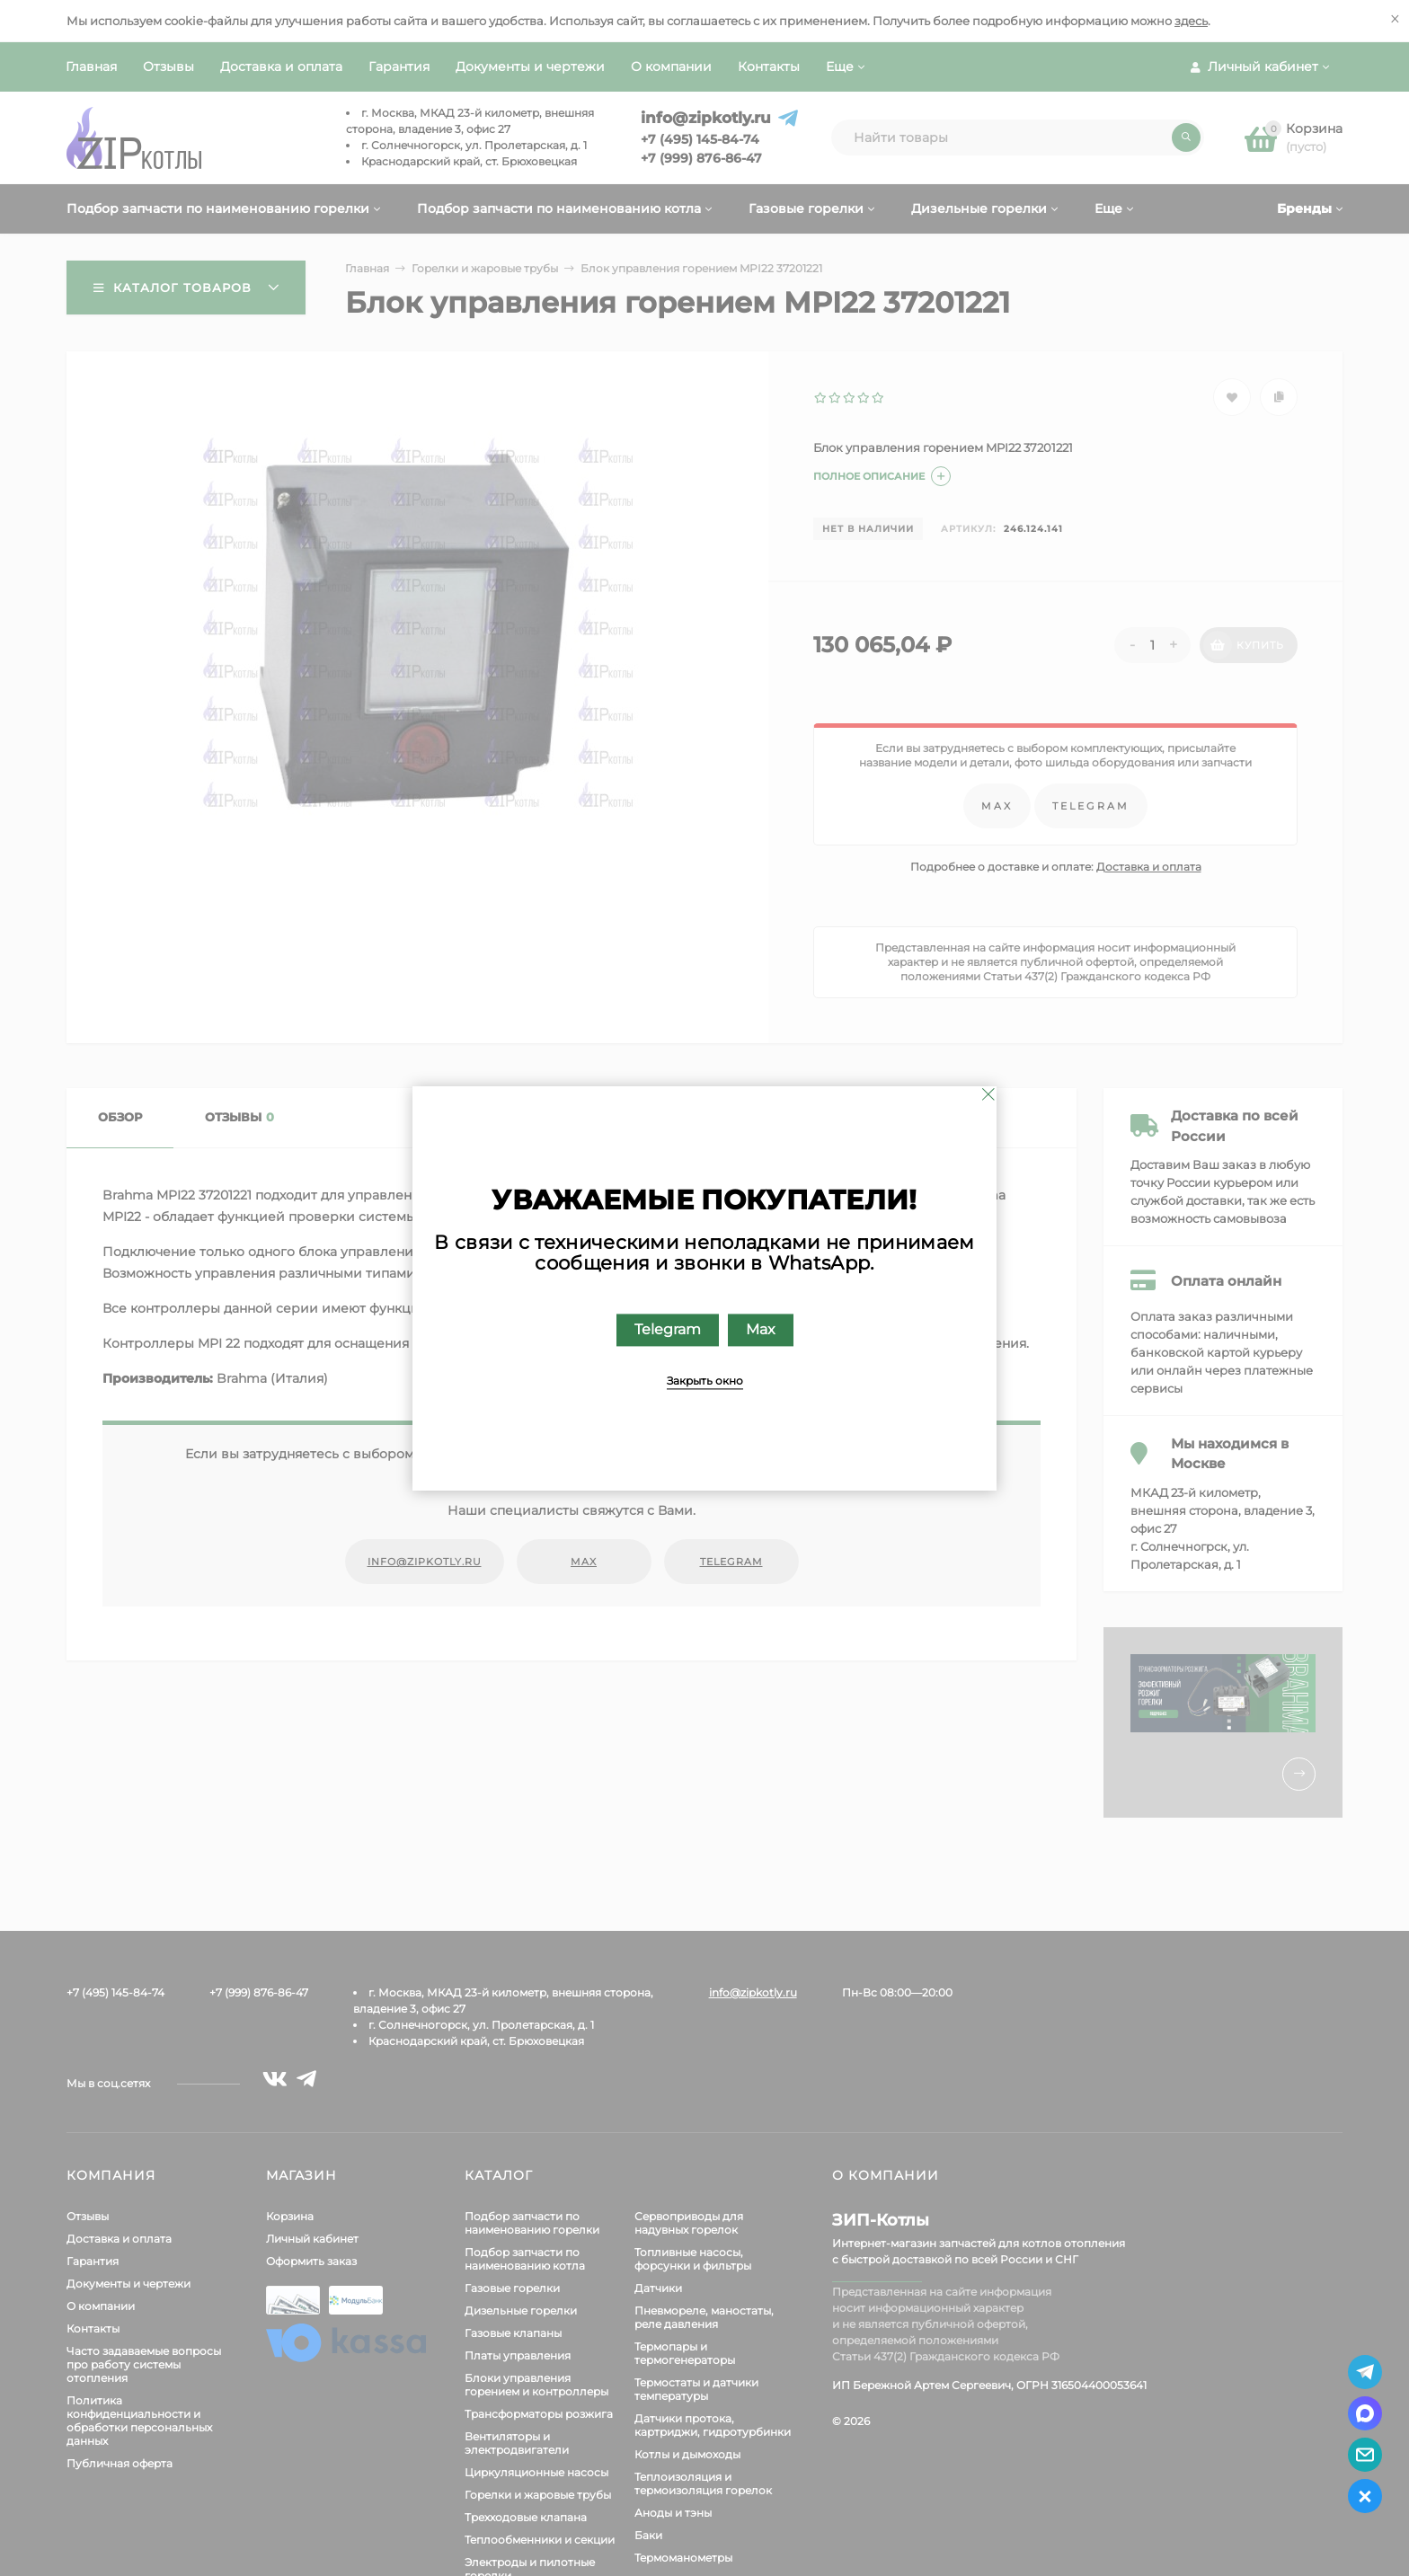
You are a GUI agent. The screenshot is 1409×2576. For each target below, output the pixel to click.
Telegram (667, 1329)
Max (760, 1329)
